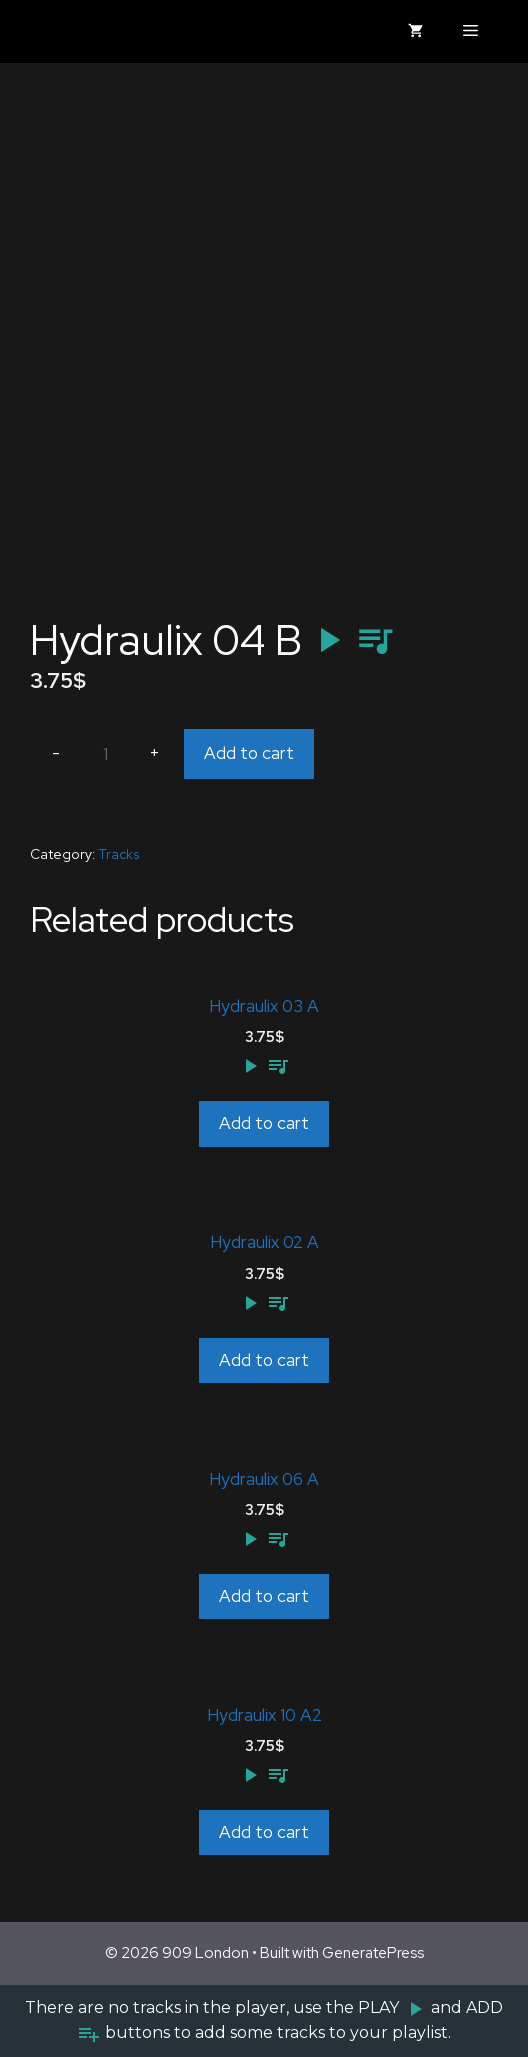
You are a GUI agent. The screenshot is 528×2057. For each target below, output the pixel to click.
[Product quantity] (105, 754)
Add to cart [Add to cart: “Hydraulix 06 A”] (264, 1596)
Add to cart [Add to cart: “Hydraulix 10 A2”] (264, 1832)
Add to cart (249, 753)
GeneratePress (373, 1953)
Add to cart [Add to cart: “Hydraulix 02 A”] (264, 1360)
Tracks (119, 854)
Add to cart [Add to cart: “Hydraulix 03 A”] (264, 1123)
